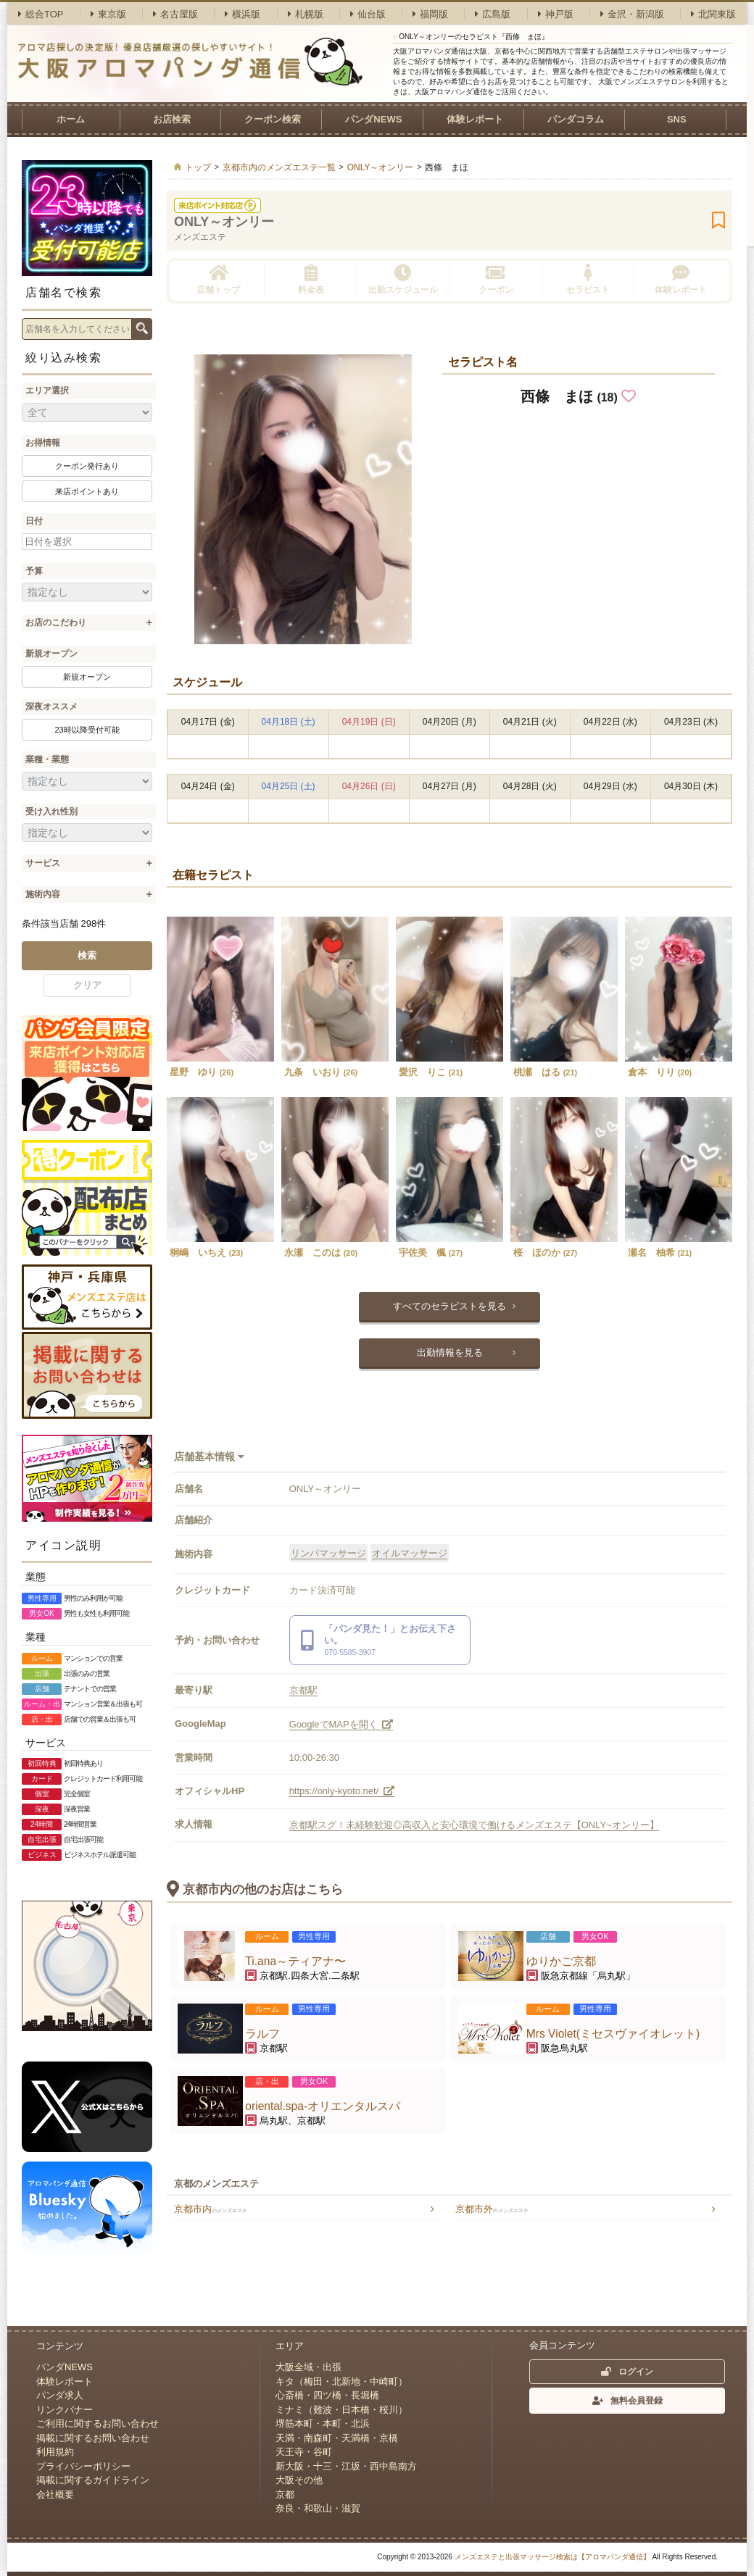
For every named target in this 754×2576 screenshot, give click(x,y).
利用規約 (55, 2451)
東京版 (108, 14)
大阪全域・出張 (308, 2367)
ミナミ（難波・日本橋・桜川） (341, 2409)
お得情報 (42, 443)
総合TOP (41, 14)
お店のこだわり (55, 622)
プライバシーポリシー (83, 2466)
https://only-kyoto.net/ (341, 1790)
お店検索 (172, 119)
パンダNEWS (373, 119)
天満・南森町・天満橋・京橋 (337, 2438)
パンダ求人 (59, 2395)
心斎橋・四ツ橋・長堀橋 (327, 2395)
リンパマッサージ (328, 1553)
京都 (285, 2494)
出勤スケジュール (403, 279)
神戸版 (555, 14)
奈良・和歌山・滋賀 (318, 2508)
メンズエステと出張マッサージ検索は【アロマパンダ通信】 (552, 2557)
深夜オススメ (51, 706)
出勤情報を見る (450, 1352)
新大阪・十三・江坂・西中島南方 (346, 2466)
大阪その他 (299, 2480)
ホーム (71, 119)
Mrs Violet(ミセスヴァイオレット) (613, 2033)
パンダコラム (575, 119)
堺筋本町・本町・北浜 (323, 2423)
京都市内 (210, 2209)
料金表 (311, 279)
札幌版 (305, 14)
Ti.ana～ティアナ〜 (295, 1961)
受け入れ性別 (51, 811)
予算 (34, 571)
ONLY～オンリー (224, 221)
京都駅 (303, 1690)
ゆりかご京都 (561, 1961)
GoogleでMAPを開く (341, 1724)
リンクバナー (64, 2409)
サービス (42, 863)
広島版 (492, 14)
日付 (34, 521)
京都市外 (492, 2209)
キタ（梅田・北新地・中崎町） (341, 2381)
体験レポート (475, 119)
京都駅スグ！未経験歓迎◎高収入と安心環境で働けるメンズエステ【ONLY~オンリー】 (474, 1825)
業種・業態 (47, 759)
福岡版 (430, 14)
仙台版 (368, 14)
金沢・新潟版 (632, 14)
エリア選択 (47, 390)
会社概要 (55, 2494)
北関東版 (713, 14)
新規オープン (51, 654)
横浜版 (242, 14)
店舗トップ (218, 279)
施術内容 (42, 894)
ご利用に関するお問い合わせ (97, 2423)
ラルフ (262, 2033)
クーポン (495, 279)
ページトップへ (717, 2297)
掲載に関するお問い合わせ (92, 2438)
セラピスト (588, 279)
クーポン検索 (272, 119)
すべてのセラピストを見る (449, 1306)
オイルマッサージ (409, 1553)
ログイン (627, 2372)
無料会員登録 (627, 2401)
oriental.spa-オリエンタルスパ (322, 2106)
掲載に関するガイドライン (92, 2480)
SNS (677, 119)
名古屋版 (175, 14)
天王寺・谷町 (304, 2451)
